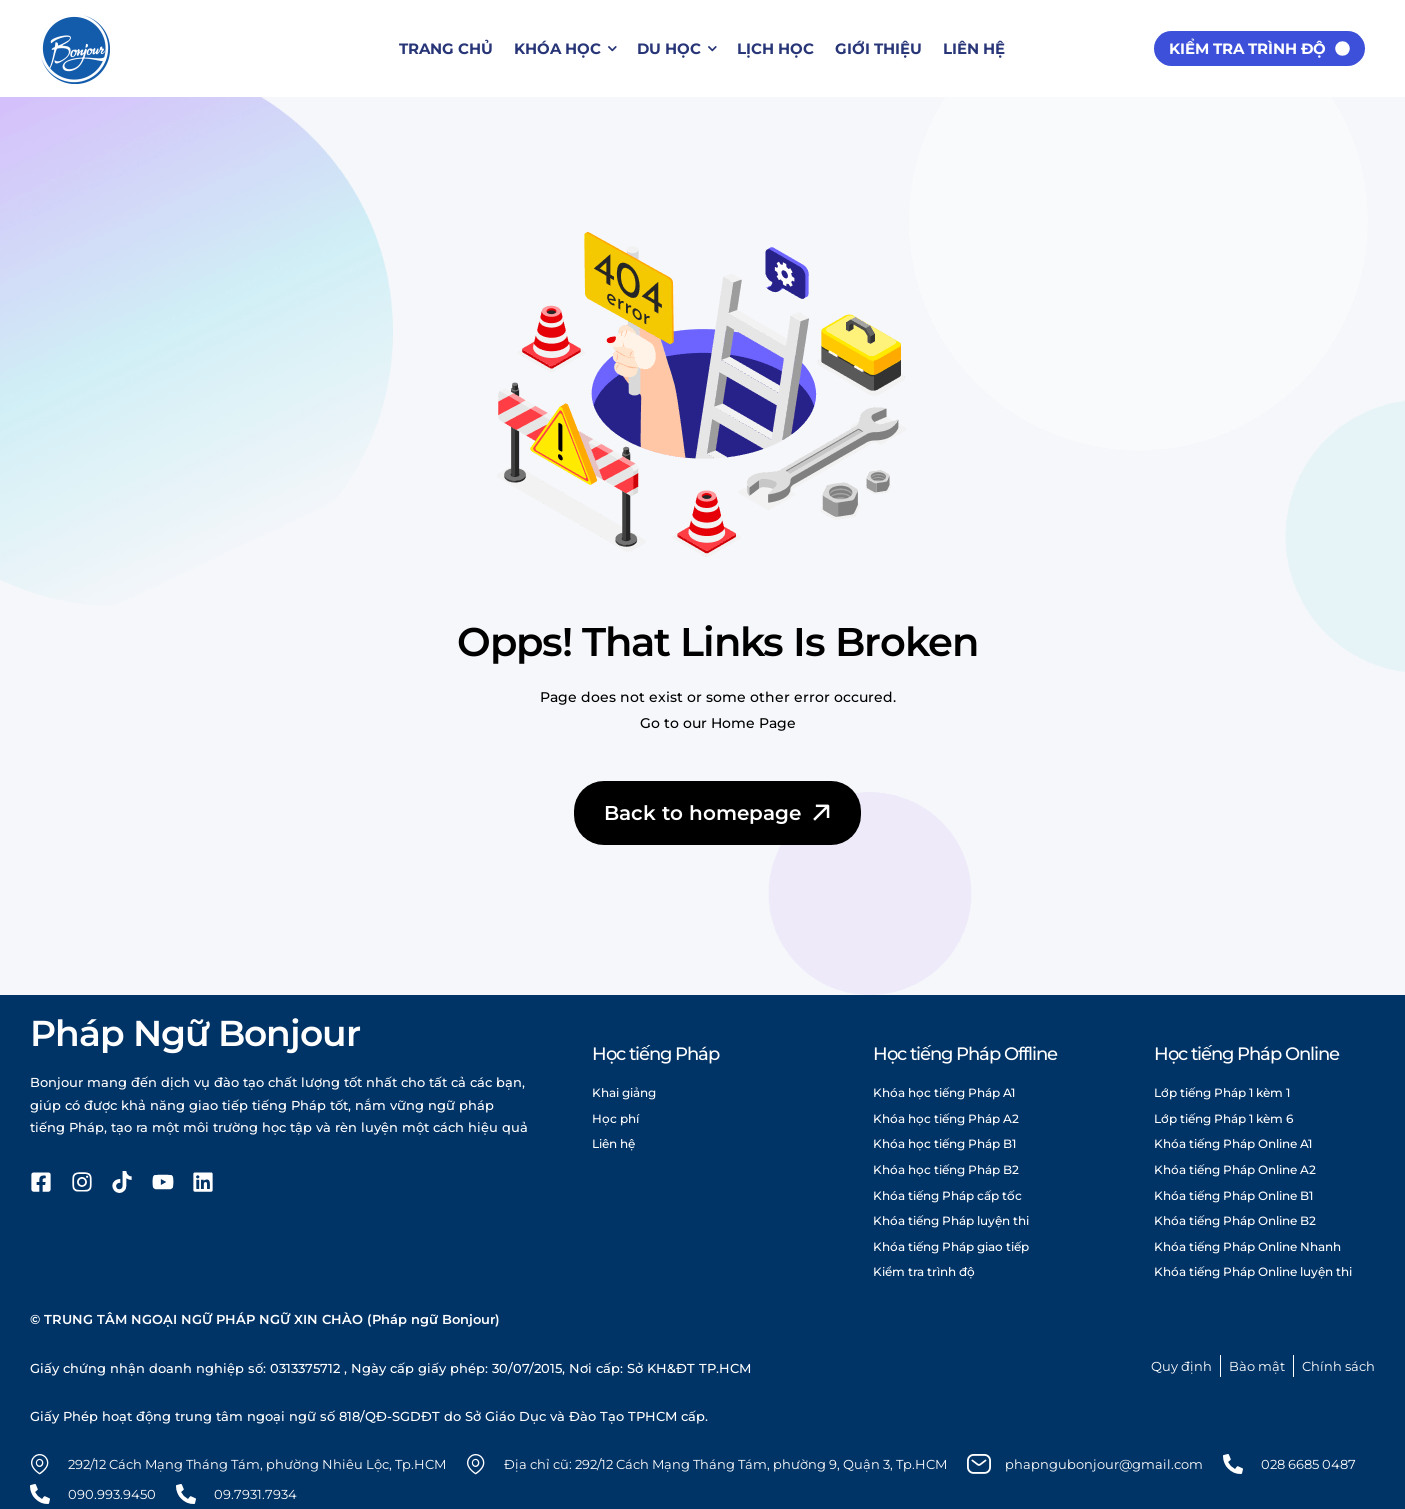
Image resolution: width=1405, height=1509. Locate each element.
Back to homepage (719, 813)
